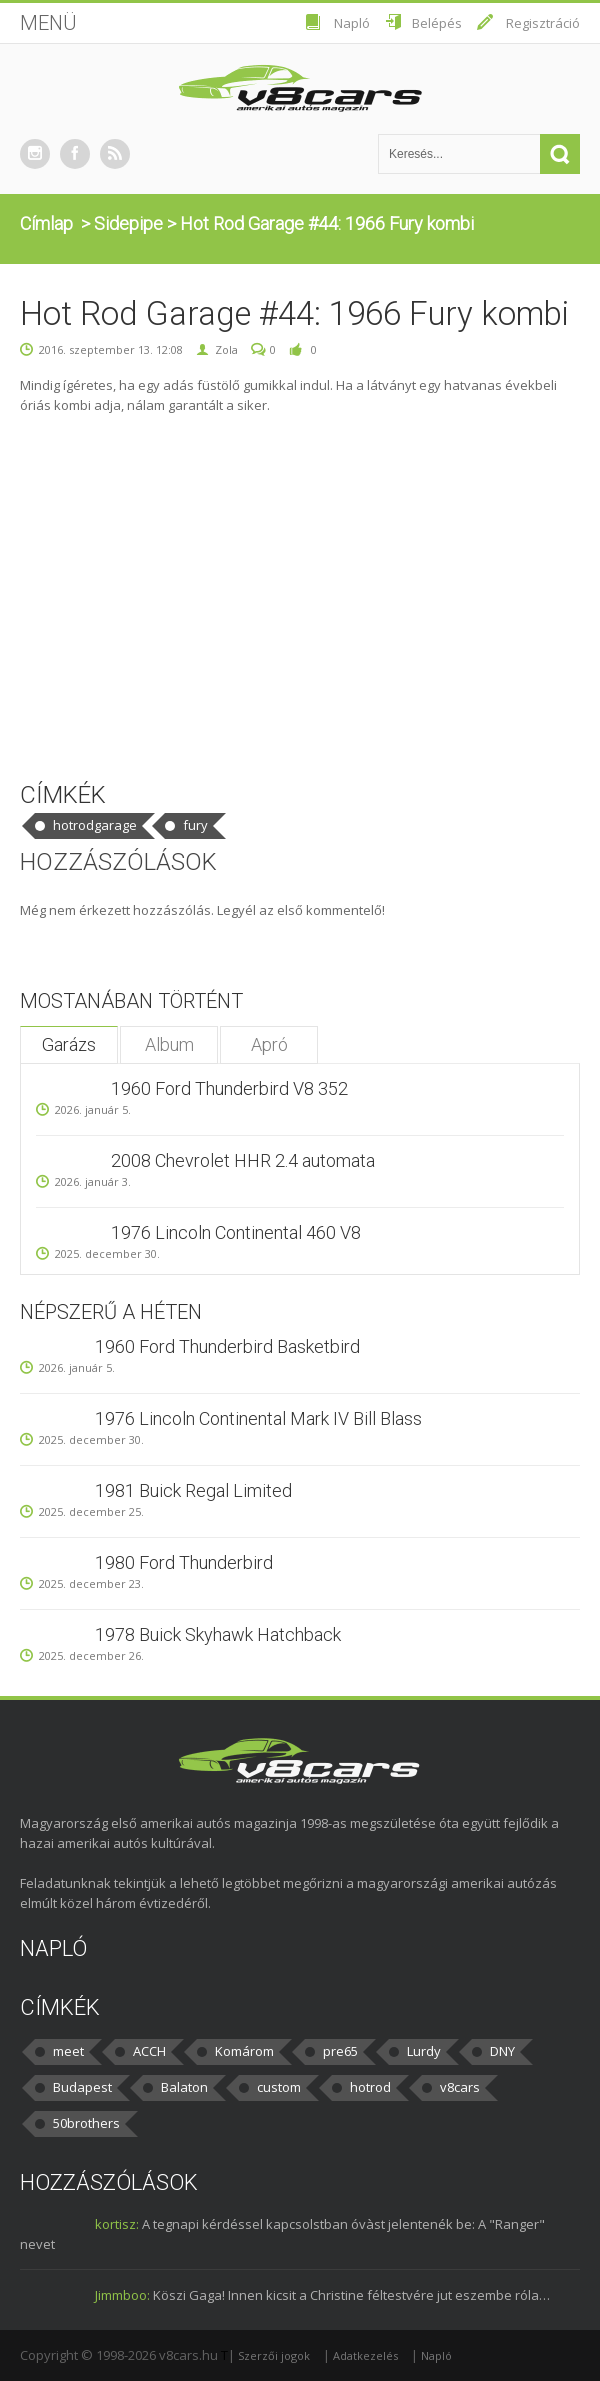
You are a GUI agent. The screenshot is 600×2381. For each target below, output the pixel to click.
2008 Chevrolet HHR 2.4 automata (243, 1160)
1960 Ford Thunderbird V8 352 (229, 1088)
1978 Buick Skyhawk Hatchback (218, 1634)
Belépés (437, 23)
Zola (226, 349)
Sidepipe (128, 223)
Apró (269, 1044)
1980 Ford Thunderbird (184, 1562)
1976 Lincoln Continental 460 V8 (236, 1232)
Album (169, 1044)
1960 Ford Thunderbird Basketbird (227, 1346)
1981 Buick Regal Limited (193, 1490)
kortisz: (117, 2224)
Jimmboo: (122, 2295)
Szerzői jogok (274, 2355)
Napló (352, 23)
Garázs (69, 1044)
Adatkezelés (365, 2355)
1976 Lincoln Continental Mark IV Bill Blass (258, 1418)
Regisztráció (543, 23)
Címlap (46, 223)
